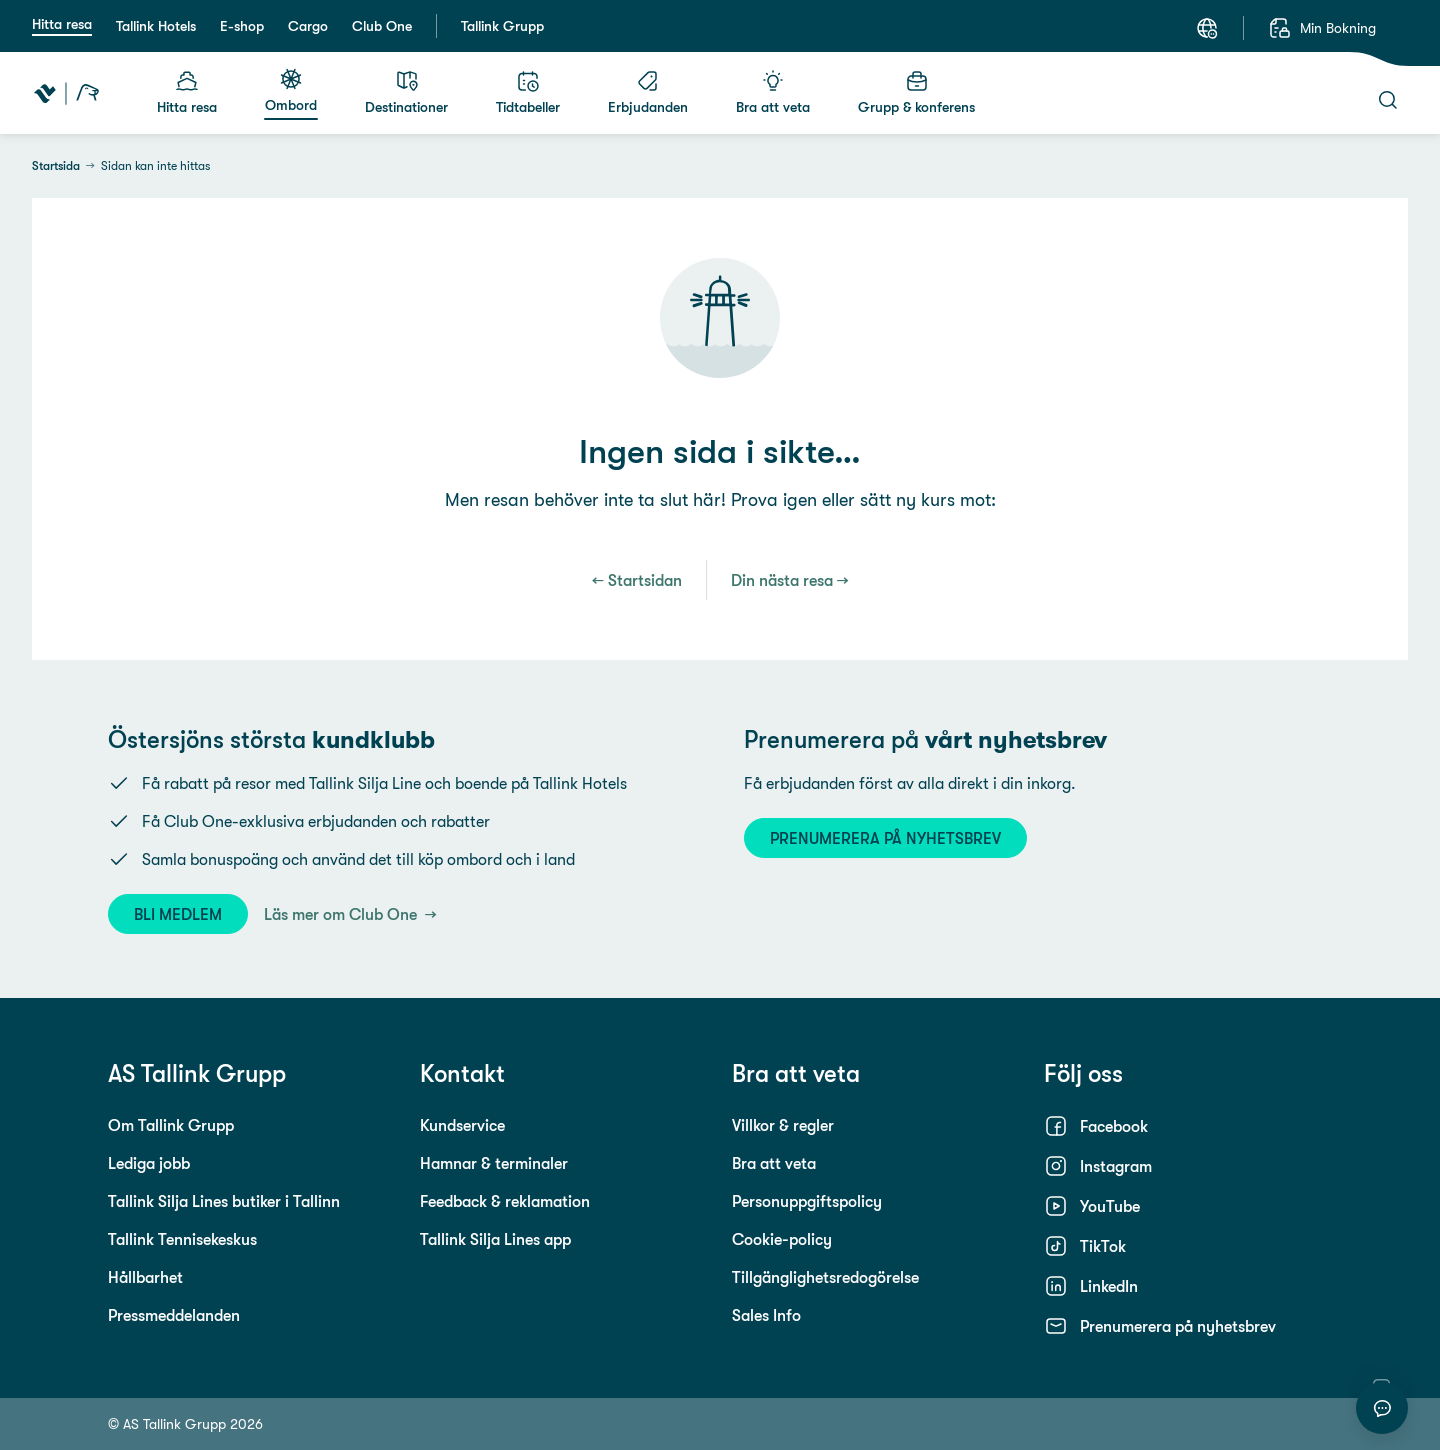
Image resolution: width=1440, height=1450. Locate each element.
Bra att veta (774, 1163)
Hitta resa (62, 24)
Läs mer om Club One (342, 914)
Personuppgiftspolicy (807, 1201)
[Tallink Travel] (66, 93)
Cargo (308, 26)
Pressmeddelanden (174, 1315)
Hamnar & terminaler (494, 1163)
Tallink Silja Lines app (495, 1239)
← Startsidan (637, 580)
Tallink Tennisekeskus (182, 1239)
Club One (382, 26)
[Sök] (1388, 100)
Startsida (56, 166)
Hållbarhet (145, 1277)
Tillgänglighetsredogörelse (825, 1277)
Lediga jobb (149, 1163)
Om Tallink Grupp (171, 1125)
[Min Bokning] (1322, 28)
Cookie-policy (782, 1239)
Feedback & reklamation (505, 1201)
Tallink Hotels (156, 26)
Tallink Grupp (502, 26)
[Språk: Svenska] (1207, 28)
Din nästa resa (782, 580)
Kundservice (462, 1125)
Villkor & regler (783, 1125)
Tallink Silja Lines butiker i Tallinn (224, 1201)
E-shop (242, 26)
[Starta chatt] (1382, 1408)
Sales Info (766, 1315)
